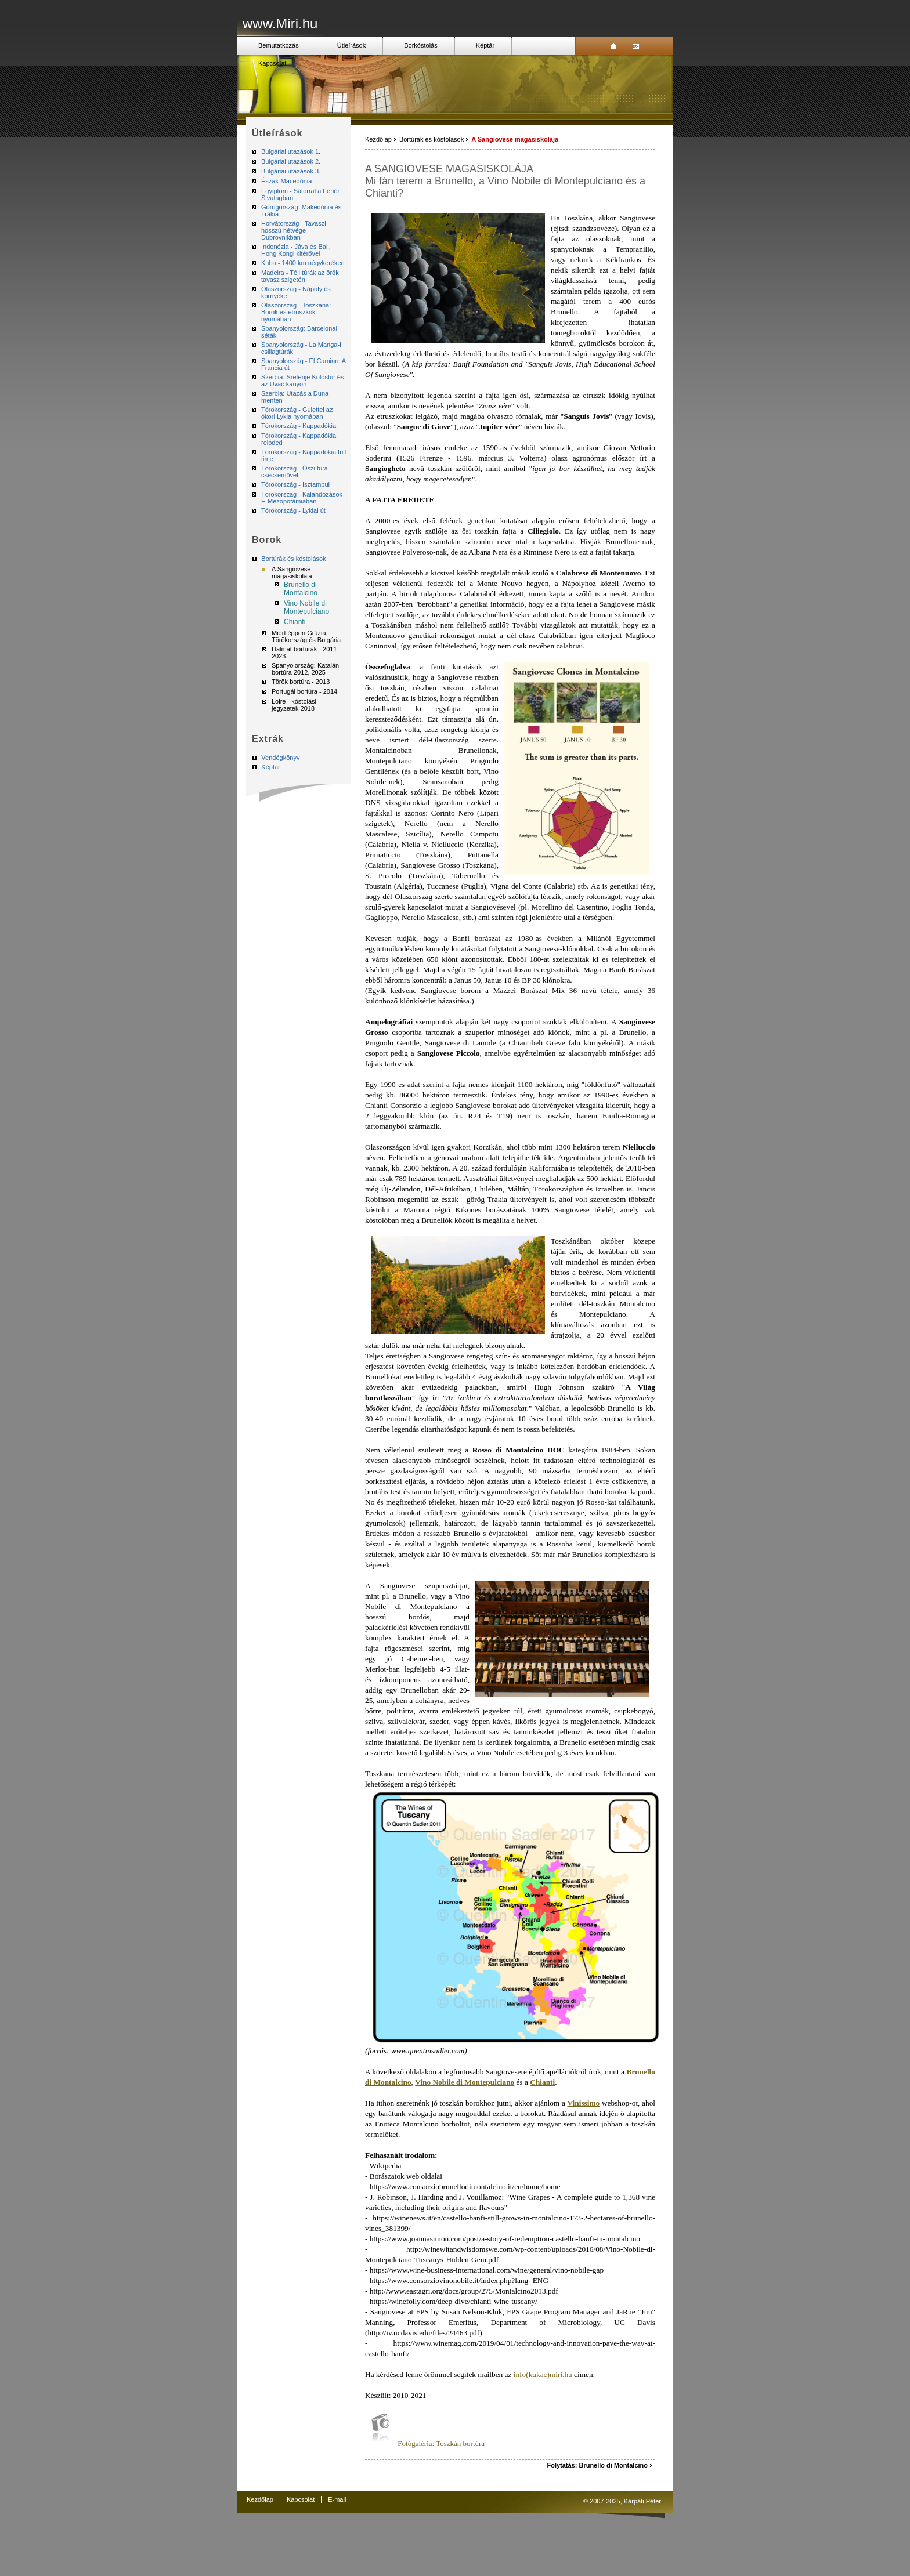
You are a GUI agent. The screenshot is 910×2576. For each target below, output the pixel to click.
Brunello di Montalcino (300, 589)
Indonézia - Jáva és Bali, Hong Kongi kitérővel (296, 250)
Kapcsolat (272, 63)
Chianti (294, 622)
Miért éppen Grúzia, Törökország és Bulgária (306, 636)
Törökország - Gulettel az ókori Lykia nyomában (297, 413)
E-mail (337, 2499)
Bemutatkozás (278, 45)
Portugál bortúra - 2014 (304, 691)
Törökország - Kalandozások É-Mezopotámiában (301, 498)
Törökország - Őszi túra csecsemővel (294, 472)
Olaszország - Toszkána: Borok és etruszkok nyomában (296, 312)
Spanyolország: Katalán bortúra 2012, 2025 (305, 669)
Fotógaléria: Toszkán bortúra (441, 2443)
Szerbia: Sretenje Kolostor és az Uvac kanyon (302, 380)
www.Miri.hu (280, 23)
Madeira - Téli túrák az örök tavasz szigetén (300, 276)
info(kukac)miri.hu (543, 2374)
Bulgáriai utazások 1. (290, 151)
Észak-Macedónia (286, 180)
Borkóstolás (420, 45)
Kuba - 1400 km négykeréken (303, 262)
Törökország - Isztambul (295, 484)
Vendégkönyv (280, 757)
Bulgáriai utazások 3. (290, 171)
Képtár (485, 45)
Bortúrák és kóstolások (293, 558)
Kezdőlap (378, 139)
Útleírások (351, 45)
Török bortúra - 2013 (301, 681)
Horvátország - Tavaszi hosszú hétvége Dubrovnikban (293, 230)
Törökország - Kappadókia (298, 425)
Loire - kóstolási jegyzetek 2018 (294, 705)
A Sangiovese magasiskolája (292, 572)
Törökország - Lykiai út (293, 510)
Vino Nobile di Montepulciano (306, 607)
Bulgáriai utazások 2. (290, 161)
